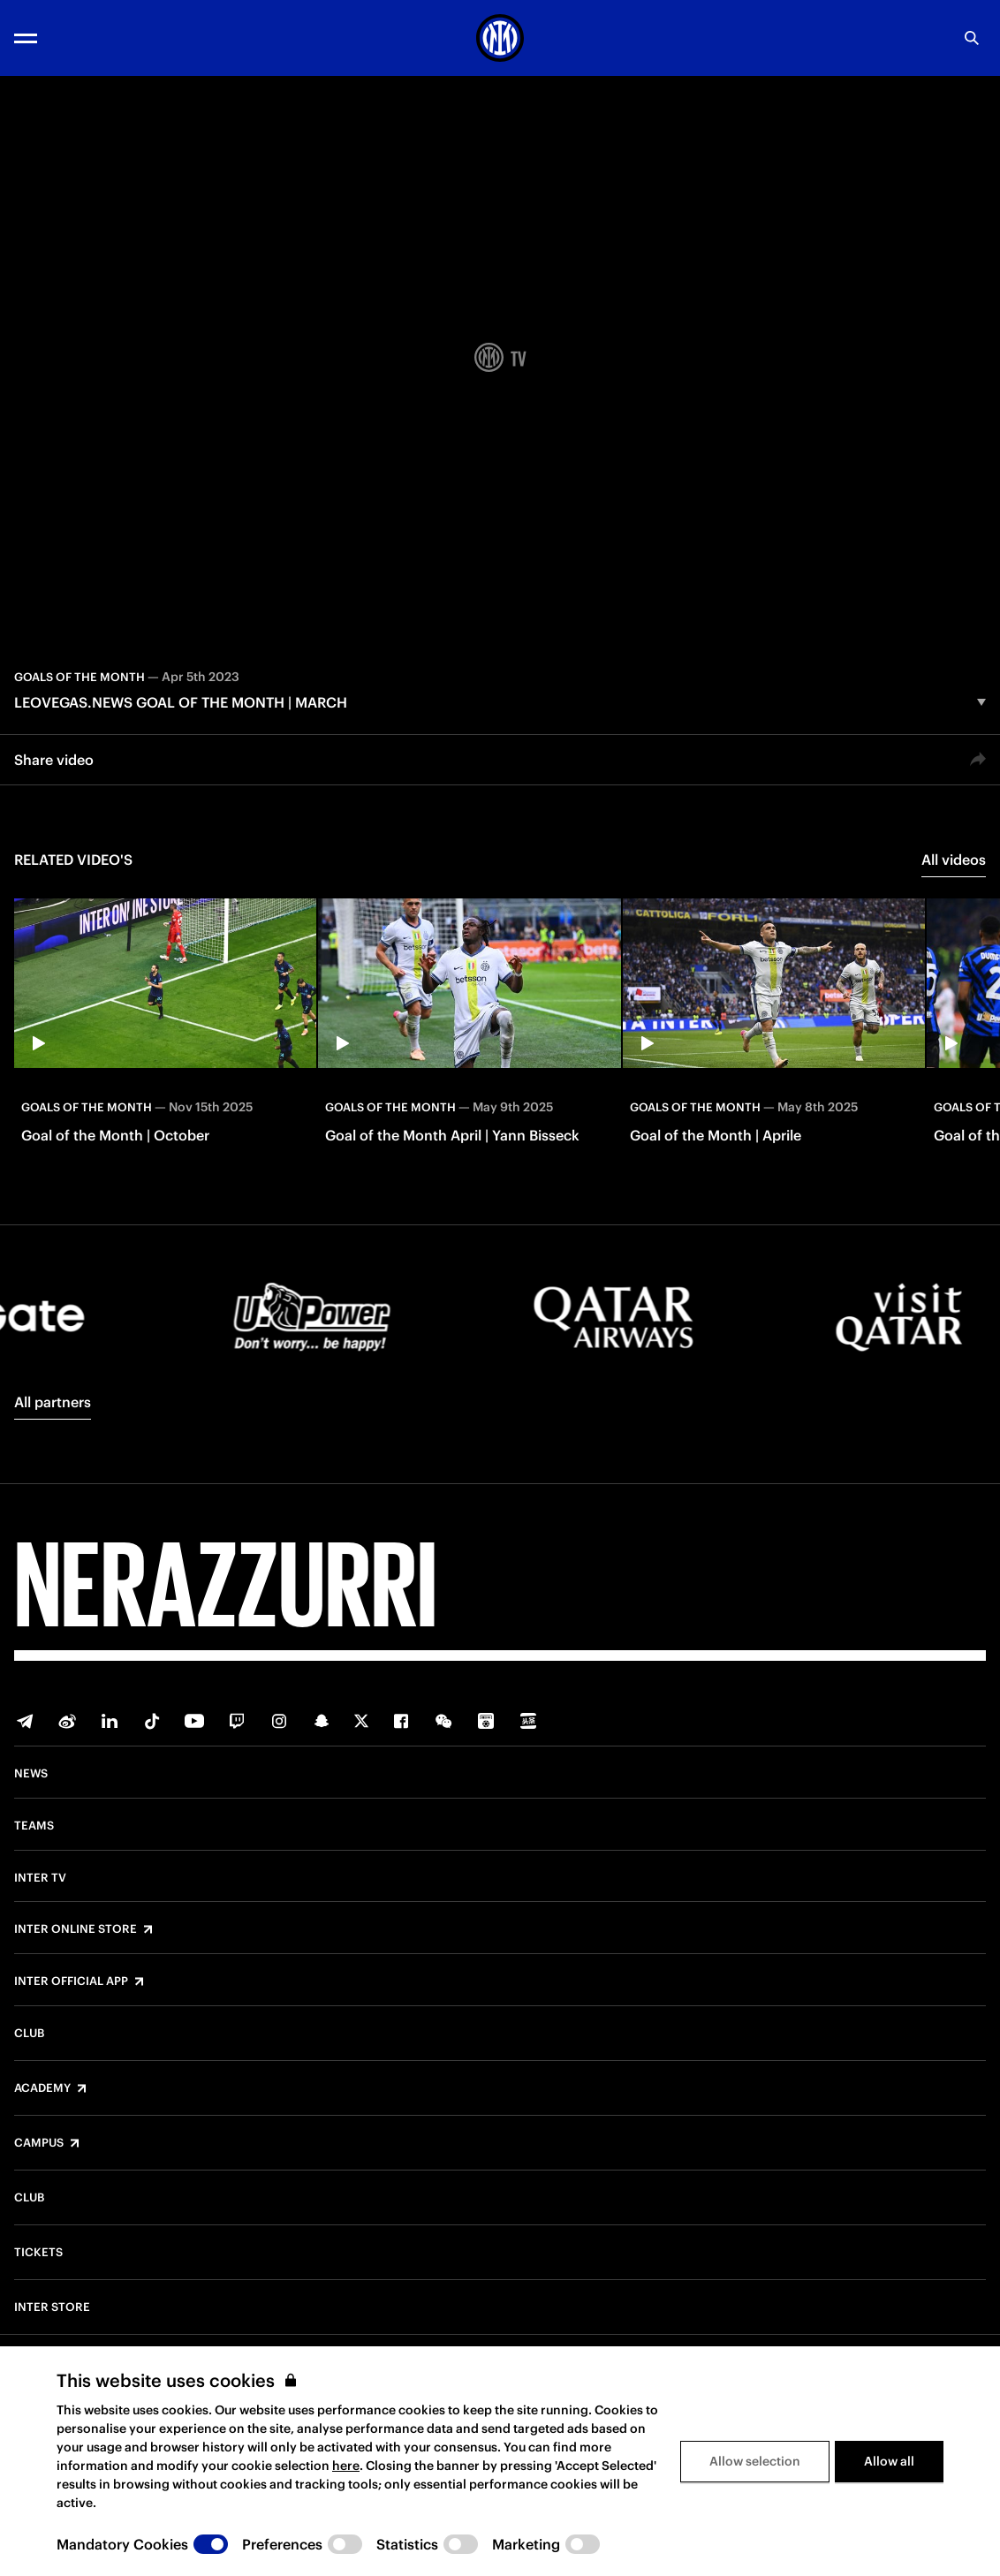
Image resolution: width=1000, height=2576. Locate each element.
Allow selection (754, 2461)
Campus (39, 2143)
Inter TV (40, 1878)
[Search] (972, 38)
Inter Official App (71, 1981)
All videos (953, 859)
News (31, 1774)
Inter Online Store (75, 1929)
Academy (42, 2088)
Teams (34, 1826)
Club (29, 2034)
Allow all (889, 2461)
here (346, 2466)
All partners (52, 1402)
